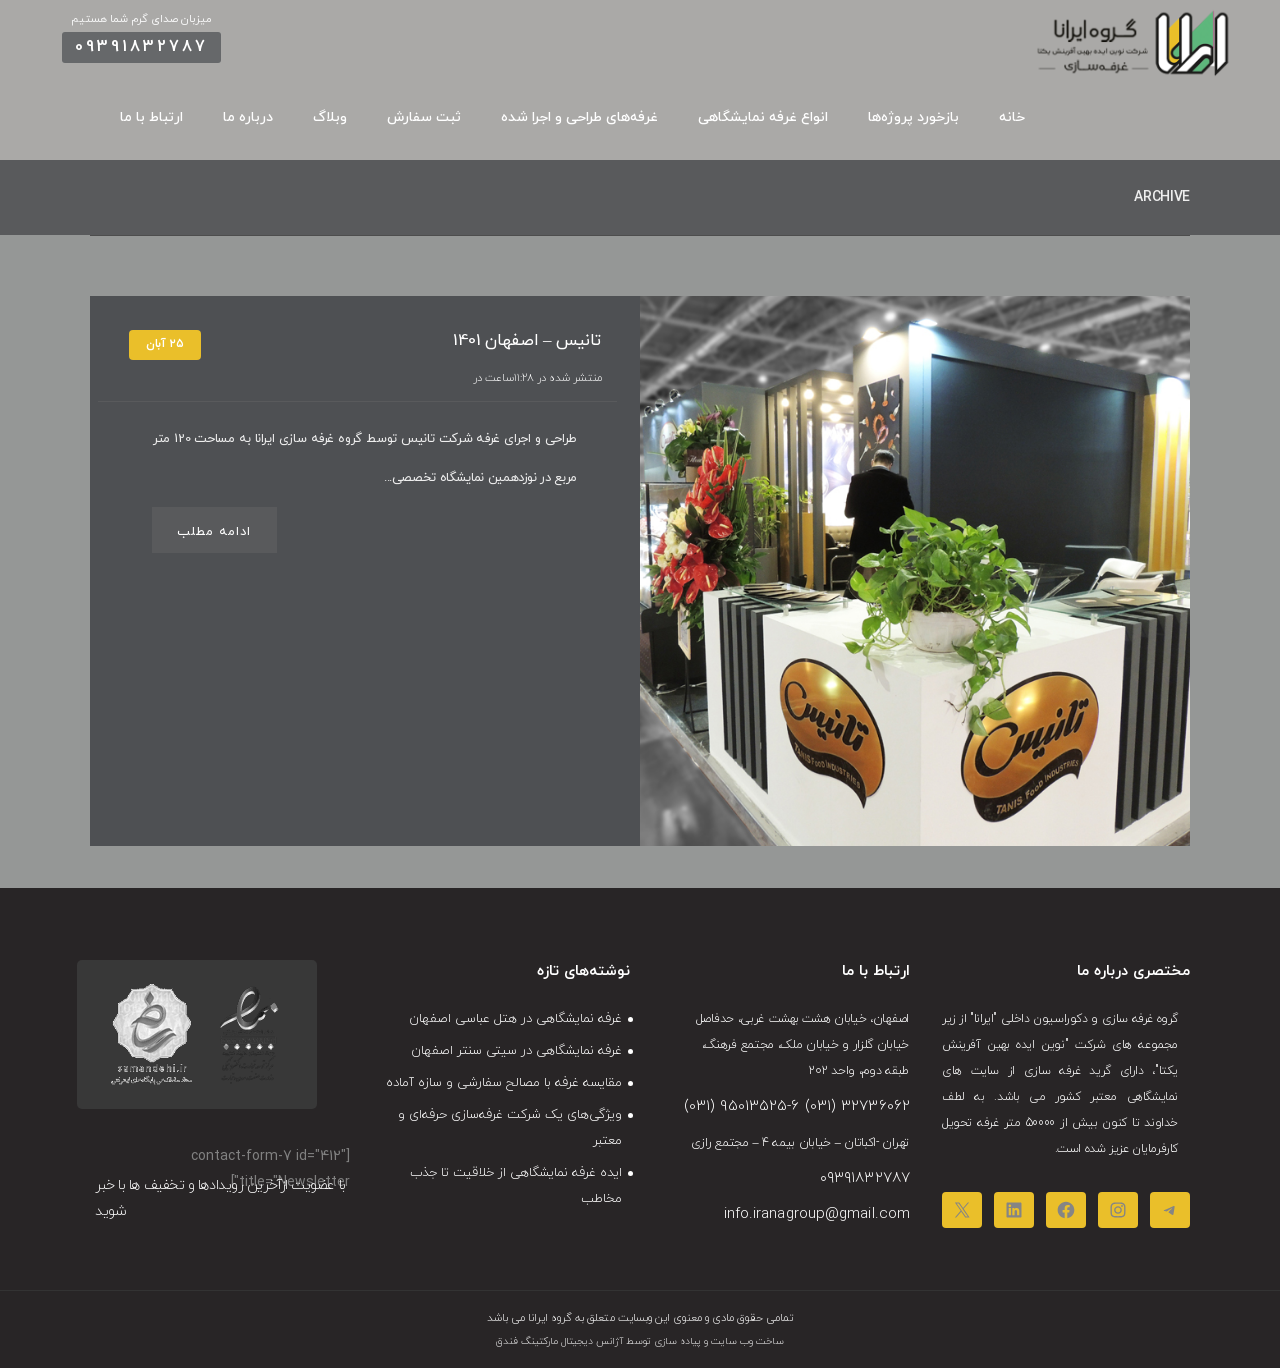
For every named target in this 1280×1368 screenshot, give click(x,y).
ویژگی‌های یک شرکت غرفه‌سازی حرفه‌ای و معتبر (510, 1128)
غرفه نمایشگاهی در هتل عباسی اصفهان (515, 1019)
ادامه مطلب (214, 532)
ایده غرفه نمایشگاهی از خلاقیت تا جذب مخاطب (516, 1186)
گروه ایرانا (548, 1318)
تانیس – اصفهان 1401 (527, 341)
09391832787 (141, 47)
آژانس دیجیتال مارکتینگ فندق (559, 1341)
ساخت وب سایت (746, 1341)
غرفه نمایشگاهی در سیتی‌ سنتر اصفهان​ (516, 1051)
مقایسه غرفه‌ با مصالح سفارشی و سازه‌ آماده (504, 1083)
